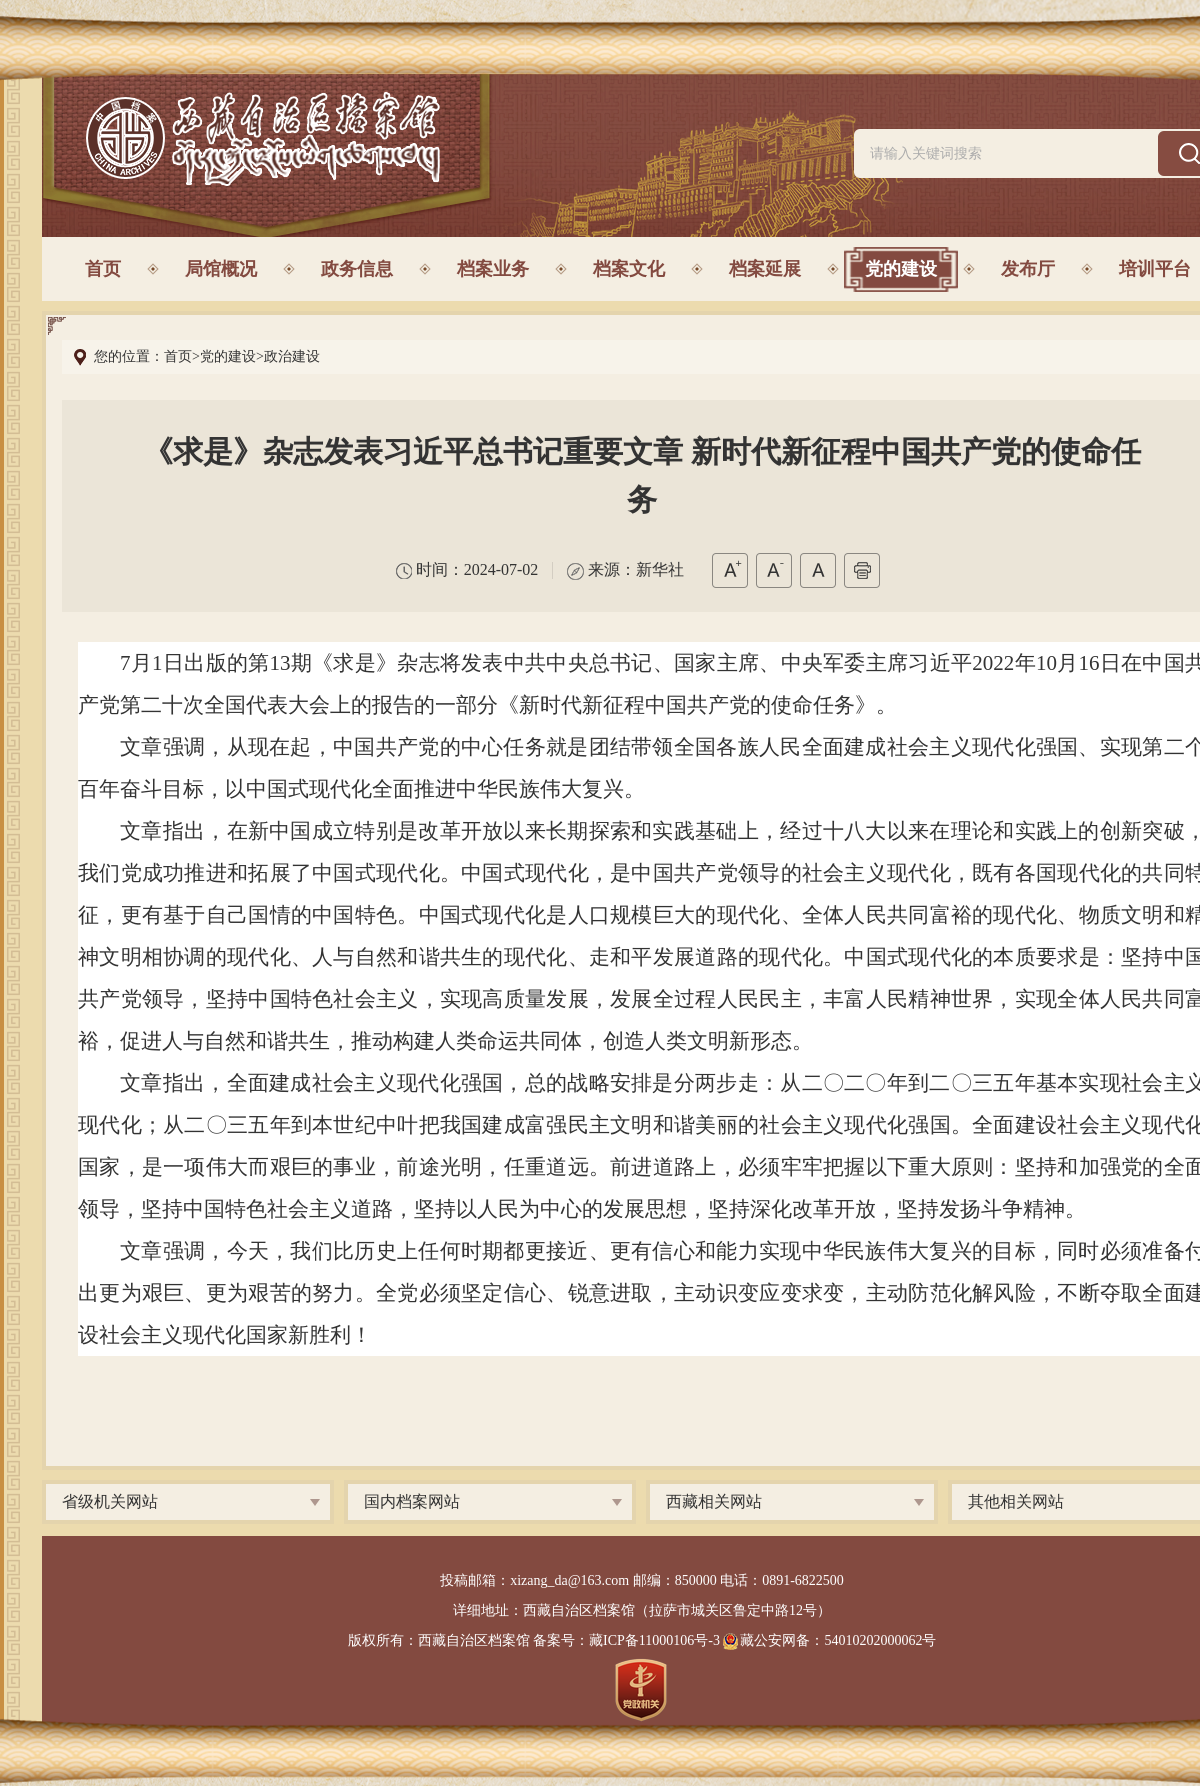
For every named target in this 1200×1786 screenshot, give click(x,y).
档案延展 (765, 269)
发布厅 (1028, 269)
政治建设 (292, 356)
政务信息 (357, 269)
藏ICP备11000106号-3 (654, 1640)
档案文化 (629, 269)
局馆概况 (221, 269)
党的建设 (901, 269)
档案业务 (493, 269)
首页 (103, 269)
